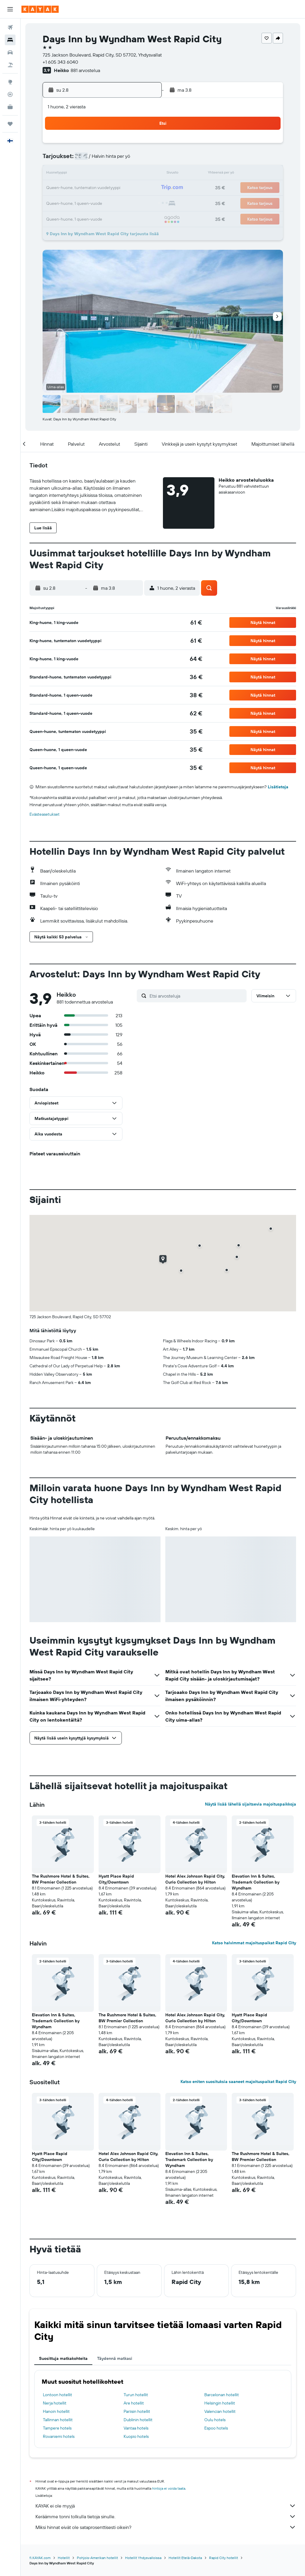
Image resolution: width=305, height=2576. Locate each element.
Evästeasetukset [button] (44, 814)
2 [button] (142, 145)
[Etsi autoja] (10, 52)
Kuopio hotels (136, 2436)
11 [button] (71, 174)
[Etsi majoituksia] (10, 40)
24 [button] (57, 202)
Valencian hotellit (220, 2411)
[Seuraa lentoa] (10, 94)
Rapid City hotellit (223, 2557)
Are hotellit (134, 2403)
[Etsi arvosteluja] (196, 996)
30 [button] (143, 202)
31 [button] (57, 217)
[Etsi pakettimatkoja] (10, 65)
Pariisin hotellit (137, 2411)
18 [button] (71, 188)
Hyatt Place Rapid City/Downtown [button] (116, 1879)
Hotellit (64, 2557)
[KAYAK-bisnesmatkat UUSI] (10, 107)
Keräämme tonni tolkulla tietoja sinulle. (165, 2516)
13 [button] (100, 174)
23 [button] (142, 188)
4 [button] (71, 160)
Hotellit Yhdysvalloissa (143, 2557)
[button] (10, 9)
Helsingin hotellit (219, 2403)
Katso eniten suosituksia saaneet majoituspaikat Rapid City (238, 2081)
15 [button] (128, 174)
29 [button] (128, 202)
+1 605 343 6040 (60, 62)
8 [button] (128, 160)
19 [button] (85, 188)
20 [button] (100, 188)
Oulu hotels (214, 2419)
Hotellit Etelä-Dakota (185, 2557)
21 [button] (114, 188)
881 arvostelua (85, 70)
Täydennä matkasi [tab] (114, 2358)
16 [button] (143, 174)
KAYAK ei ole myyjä (165, 2505)
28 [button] (114, 202)
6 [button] (100, 160)
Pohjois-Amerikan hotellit (97, 2557)
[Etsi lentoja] (10, 27)
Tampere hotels (57, 2428)
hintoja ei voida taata (168, 2488)
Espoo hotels (216, 2428)
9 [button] (142, 160)
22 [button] (128, 188)
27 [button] (99, 202)
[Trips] (10, 124)
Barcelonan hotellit (221, 2394)
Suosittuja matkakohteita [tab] (63, 2358)
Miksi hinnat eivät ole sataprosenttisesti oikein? (165, 2527)
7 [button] (114, 160)
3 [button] (57, 160)
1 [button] (128, 145)
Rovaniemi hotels (58, 2436)
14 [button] (114, 174)
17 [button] (57, 188)
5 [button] (85, 160)
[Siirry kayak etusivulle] (40, 9)
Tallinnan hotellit (58, 2419)
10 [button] (57, 174)
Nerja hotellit (54, 2403)
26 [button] (85, 202)
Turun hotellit (136, 2394)
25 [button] (71, 202)
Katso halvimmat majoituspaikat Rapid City (254, 1942)
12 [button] (85, 174)
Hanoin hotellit (56, 2411)
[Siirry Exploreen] (10, 82)
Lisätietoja (278, 787)
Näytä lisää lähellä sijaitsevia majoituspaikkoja (250, 1804)
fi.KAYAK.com (40, 2557)
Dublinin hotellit (138, 2419)
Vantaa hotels (136, 2428)
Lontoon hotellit (57, 2394)
